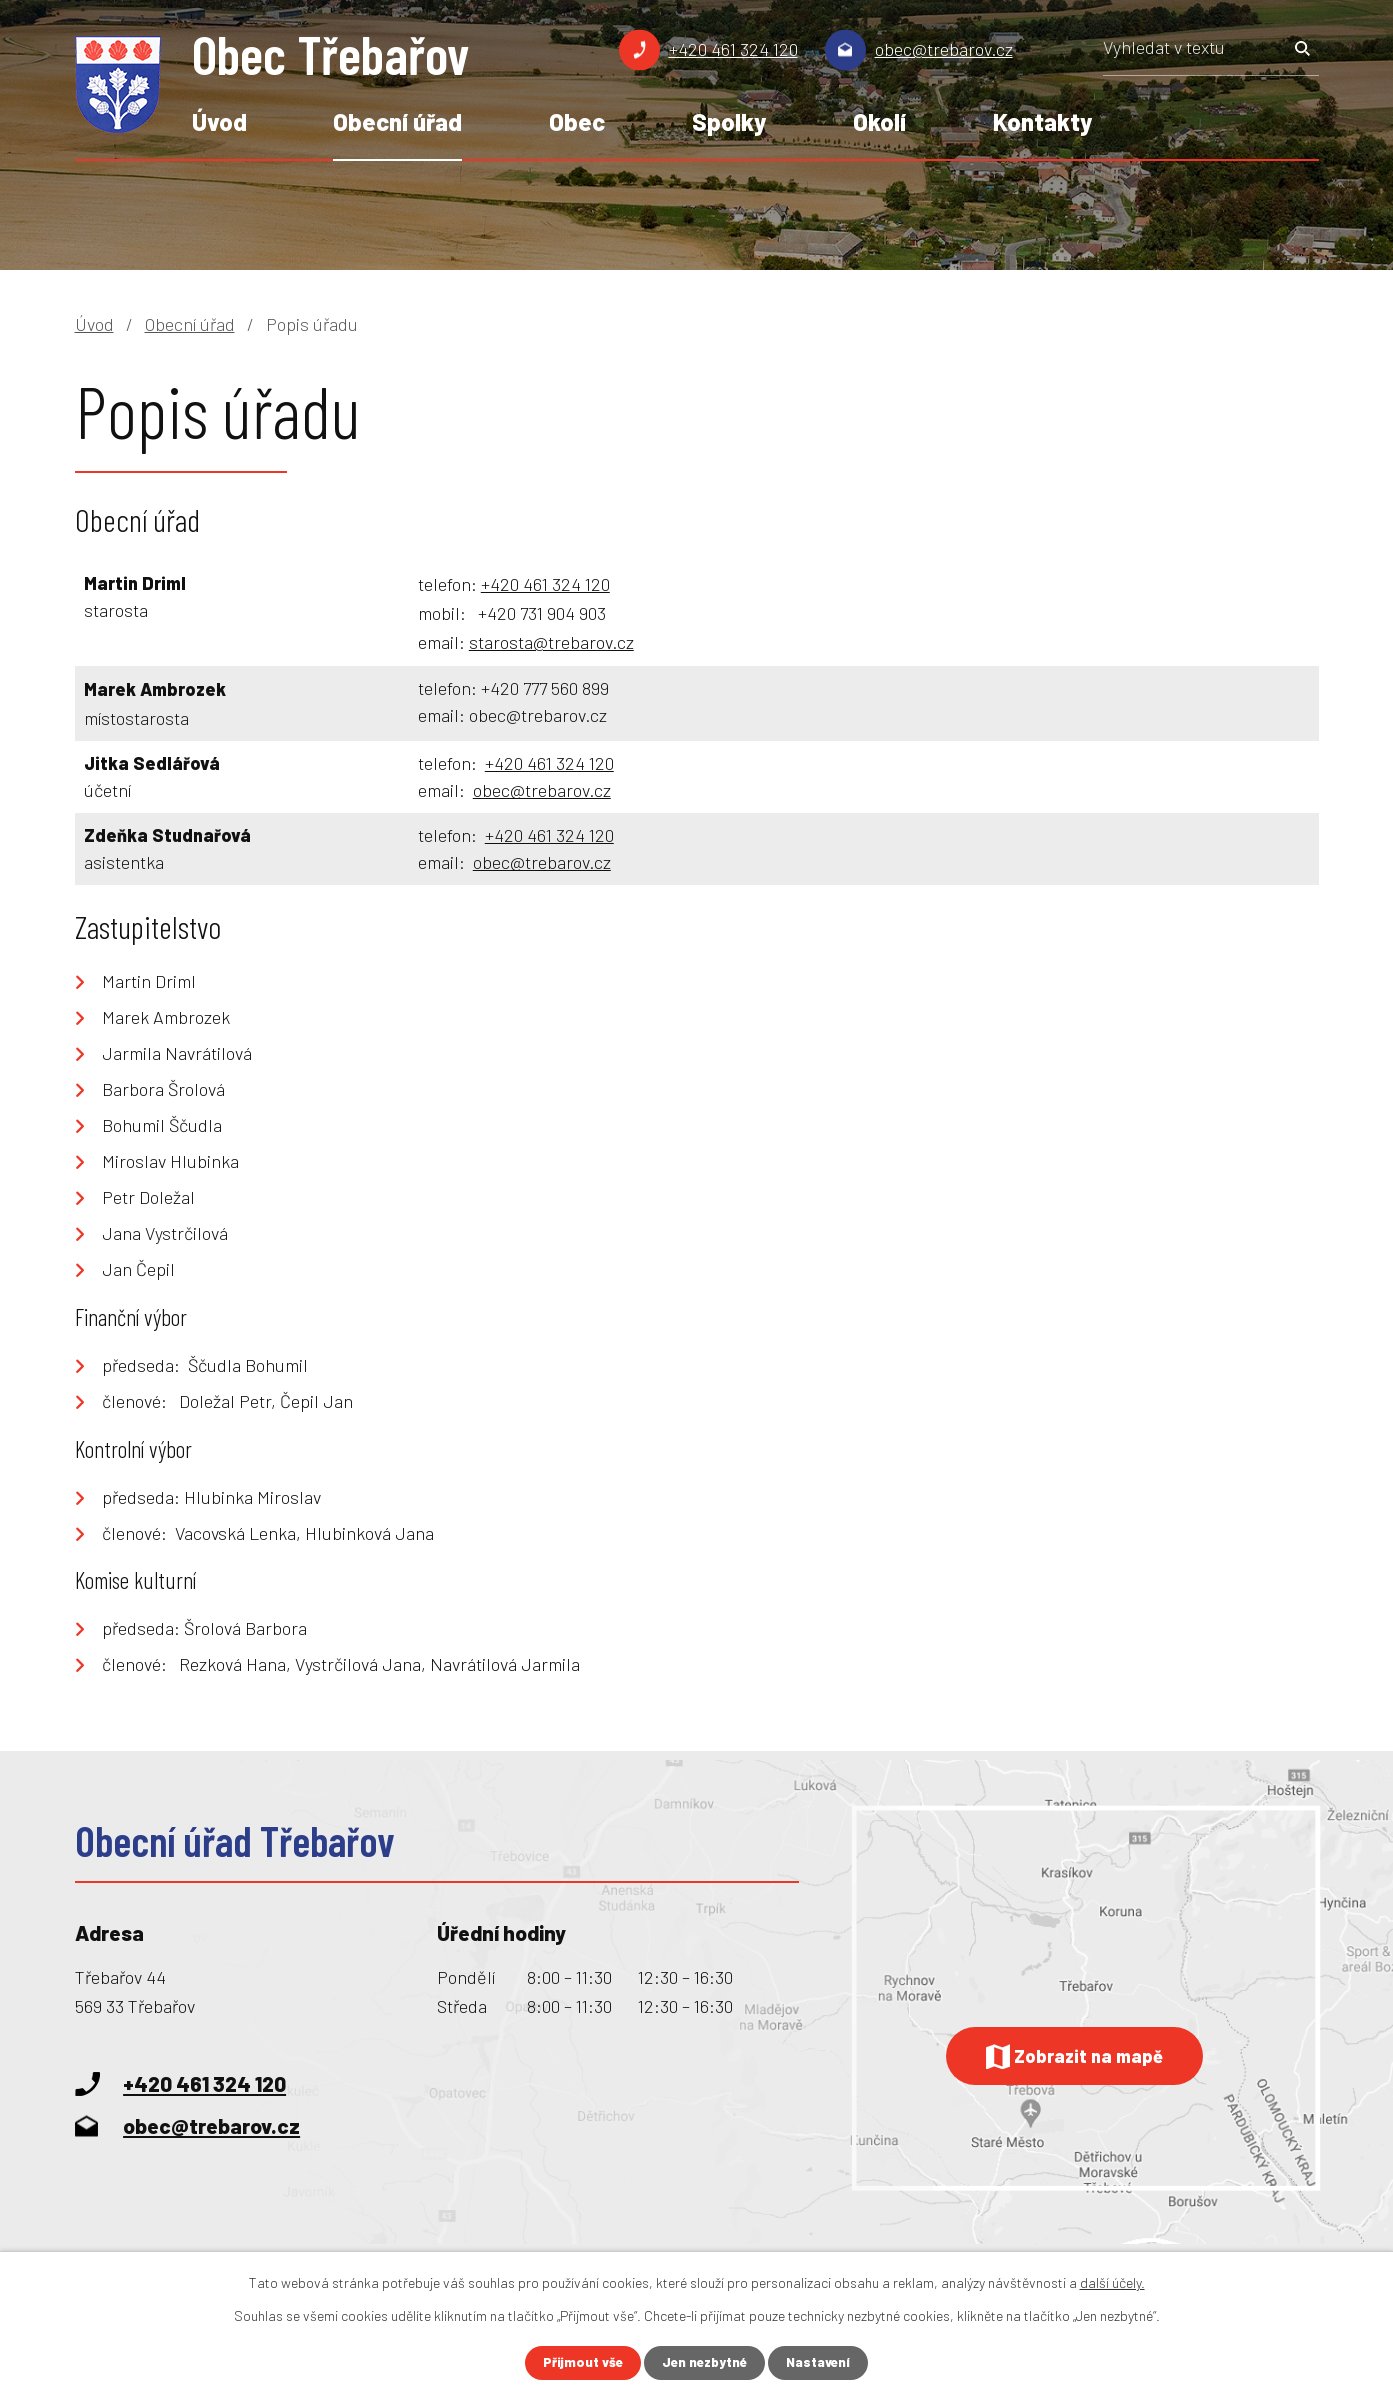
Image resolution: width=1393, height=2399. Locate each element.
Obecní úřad (397, 121)
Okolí (879, 121)
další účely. (1112, 2281)
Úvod (219, 121)
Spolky (729, 121)
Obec (577, 121)
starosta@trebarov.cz (551, 642)
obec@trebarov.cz (944, 49)
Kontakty (1042, 121)
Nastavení (823, 2362)
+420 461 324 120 (733, 49)
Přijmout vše (578, 2362)
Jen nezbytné (704, 2362)
